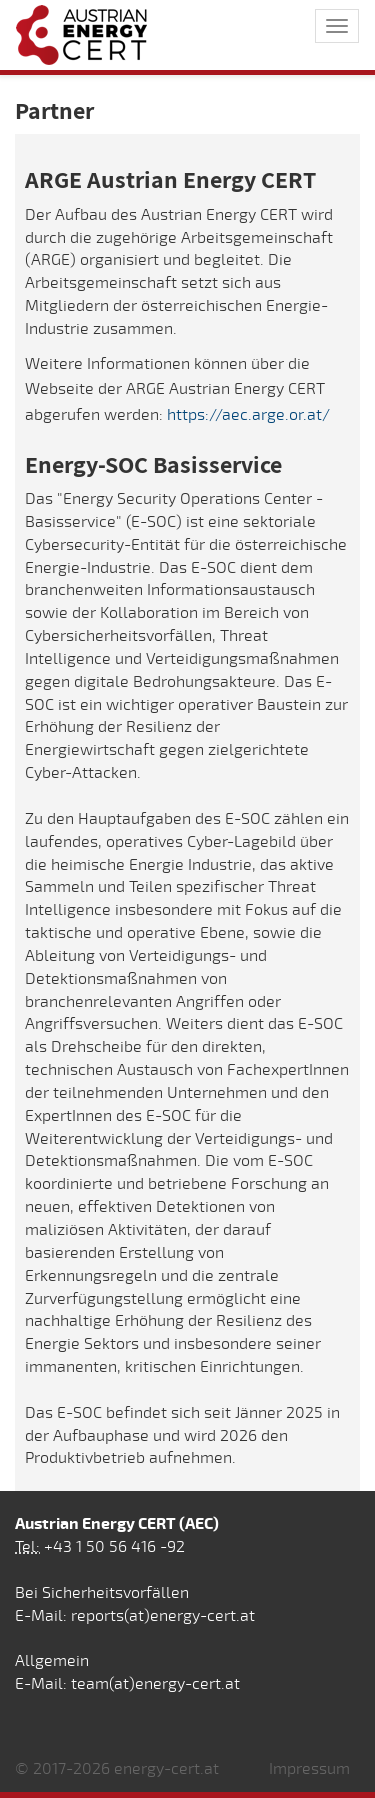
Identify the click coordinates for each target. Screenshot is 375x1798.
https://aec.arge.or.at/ (248, 415)
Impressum (309, 1769)
